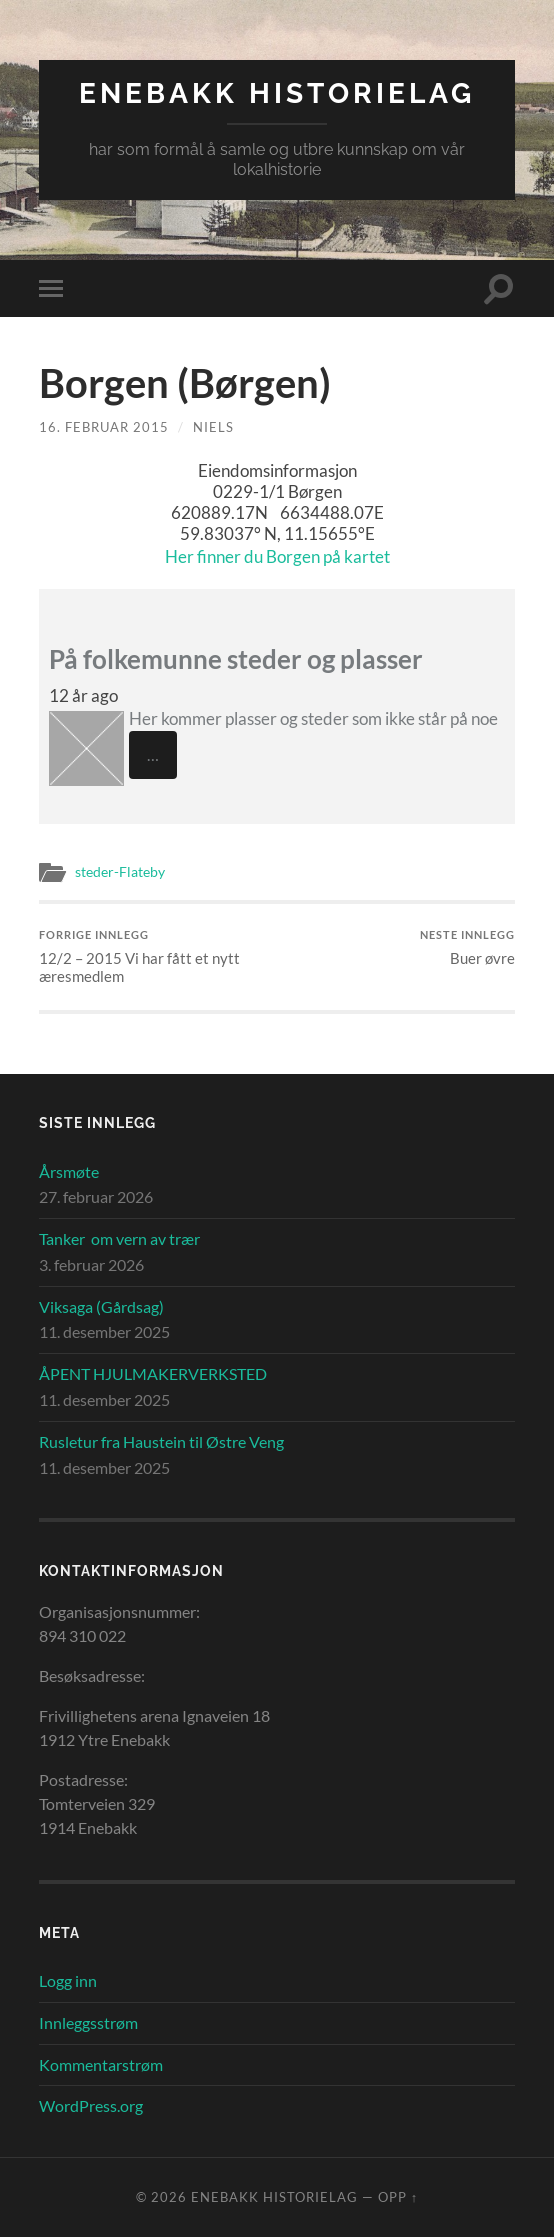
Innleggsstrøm (88, 2022)
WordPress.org (91, 2105)
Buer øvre (467, 947)
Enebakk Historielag (277, 93)
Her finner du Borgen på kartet (277, 556)
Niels (213, 427)
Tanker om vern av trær (119, 1238)
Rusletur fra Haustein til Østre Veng (161, 1441)
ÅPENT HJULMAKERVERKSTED (153, 1373)
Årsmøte (69, 1171)
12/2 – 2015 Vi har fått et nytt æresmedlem (155, 956)
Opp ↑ (398, 2197)
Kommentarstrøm (101, 2064)
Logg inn (68, 1980)
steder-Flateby (120, 872)
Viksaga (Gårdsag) (101, 1306)
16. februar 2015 (104, 427)
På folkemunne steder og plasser (236, 659)
